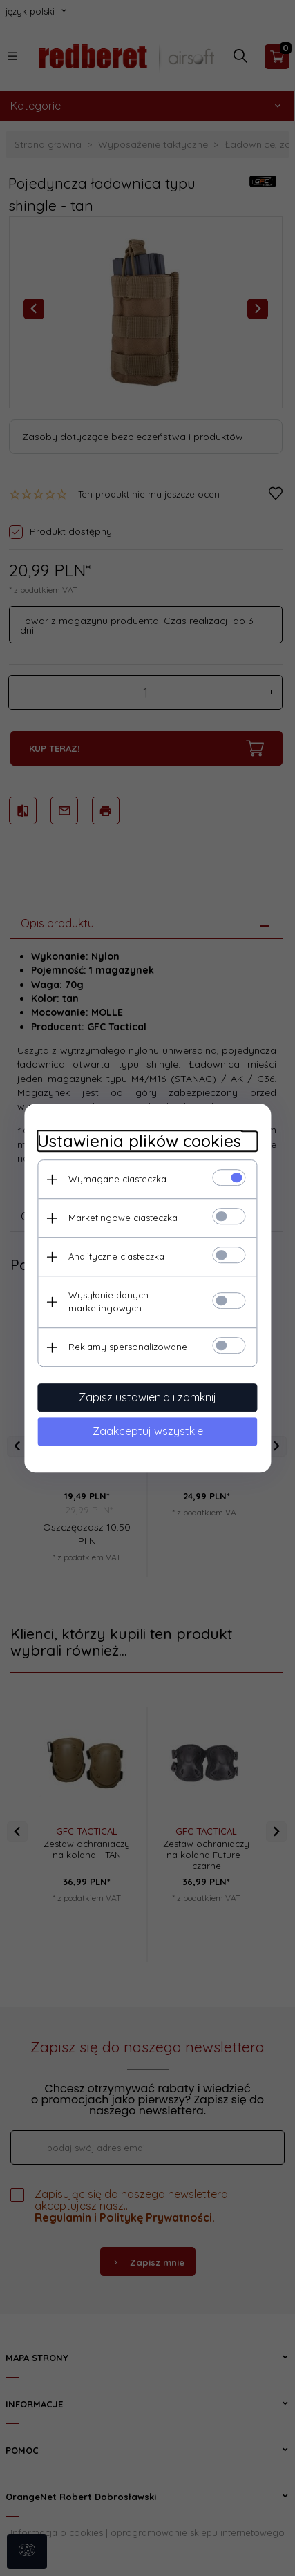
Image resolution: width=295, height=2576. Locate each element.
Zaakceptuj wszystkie (148, 1431)
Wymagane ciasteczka (117, 1178)
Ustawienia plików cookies (139, 1141)
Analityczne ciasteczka (116, 1256)
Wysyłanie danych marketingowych (108, 1301)
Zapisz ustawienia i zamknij (147, 1397)
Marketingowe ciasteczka (123, 1217)
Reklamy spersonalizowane (127, 1346)
